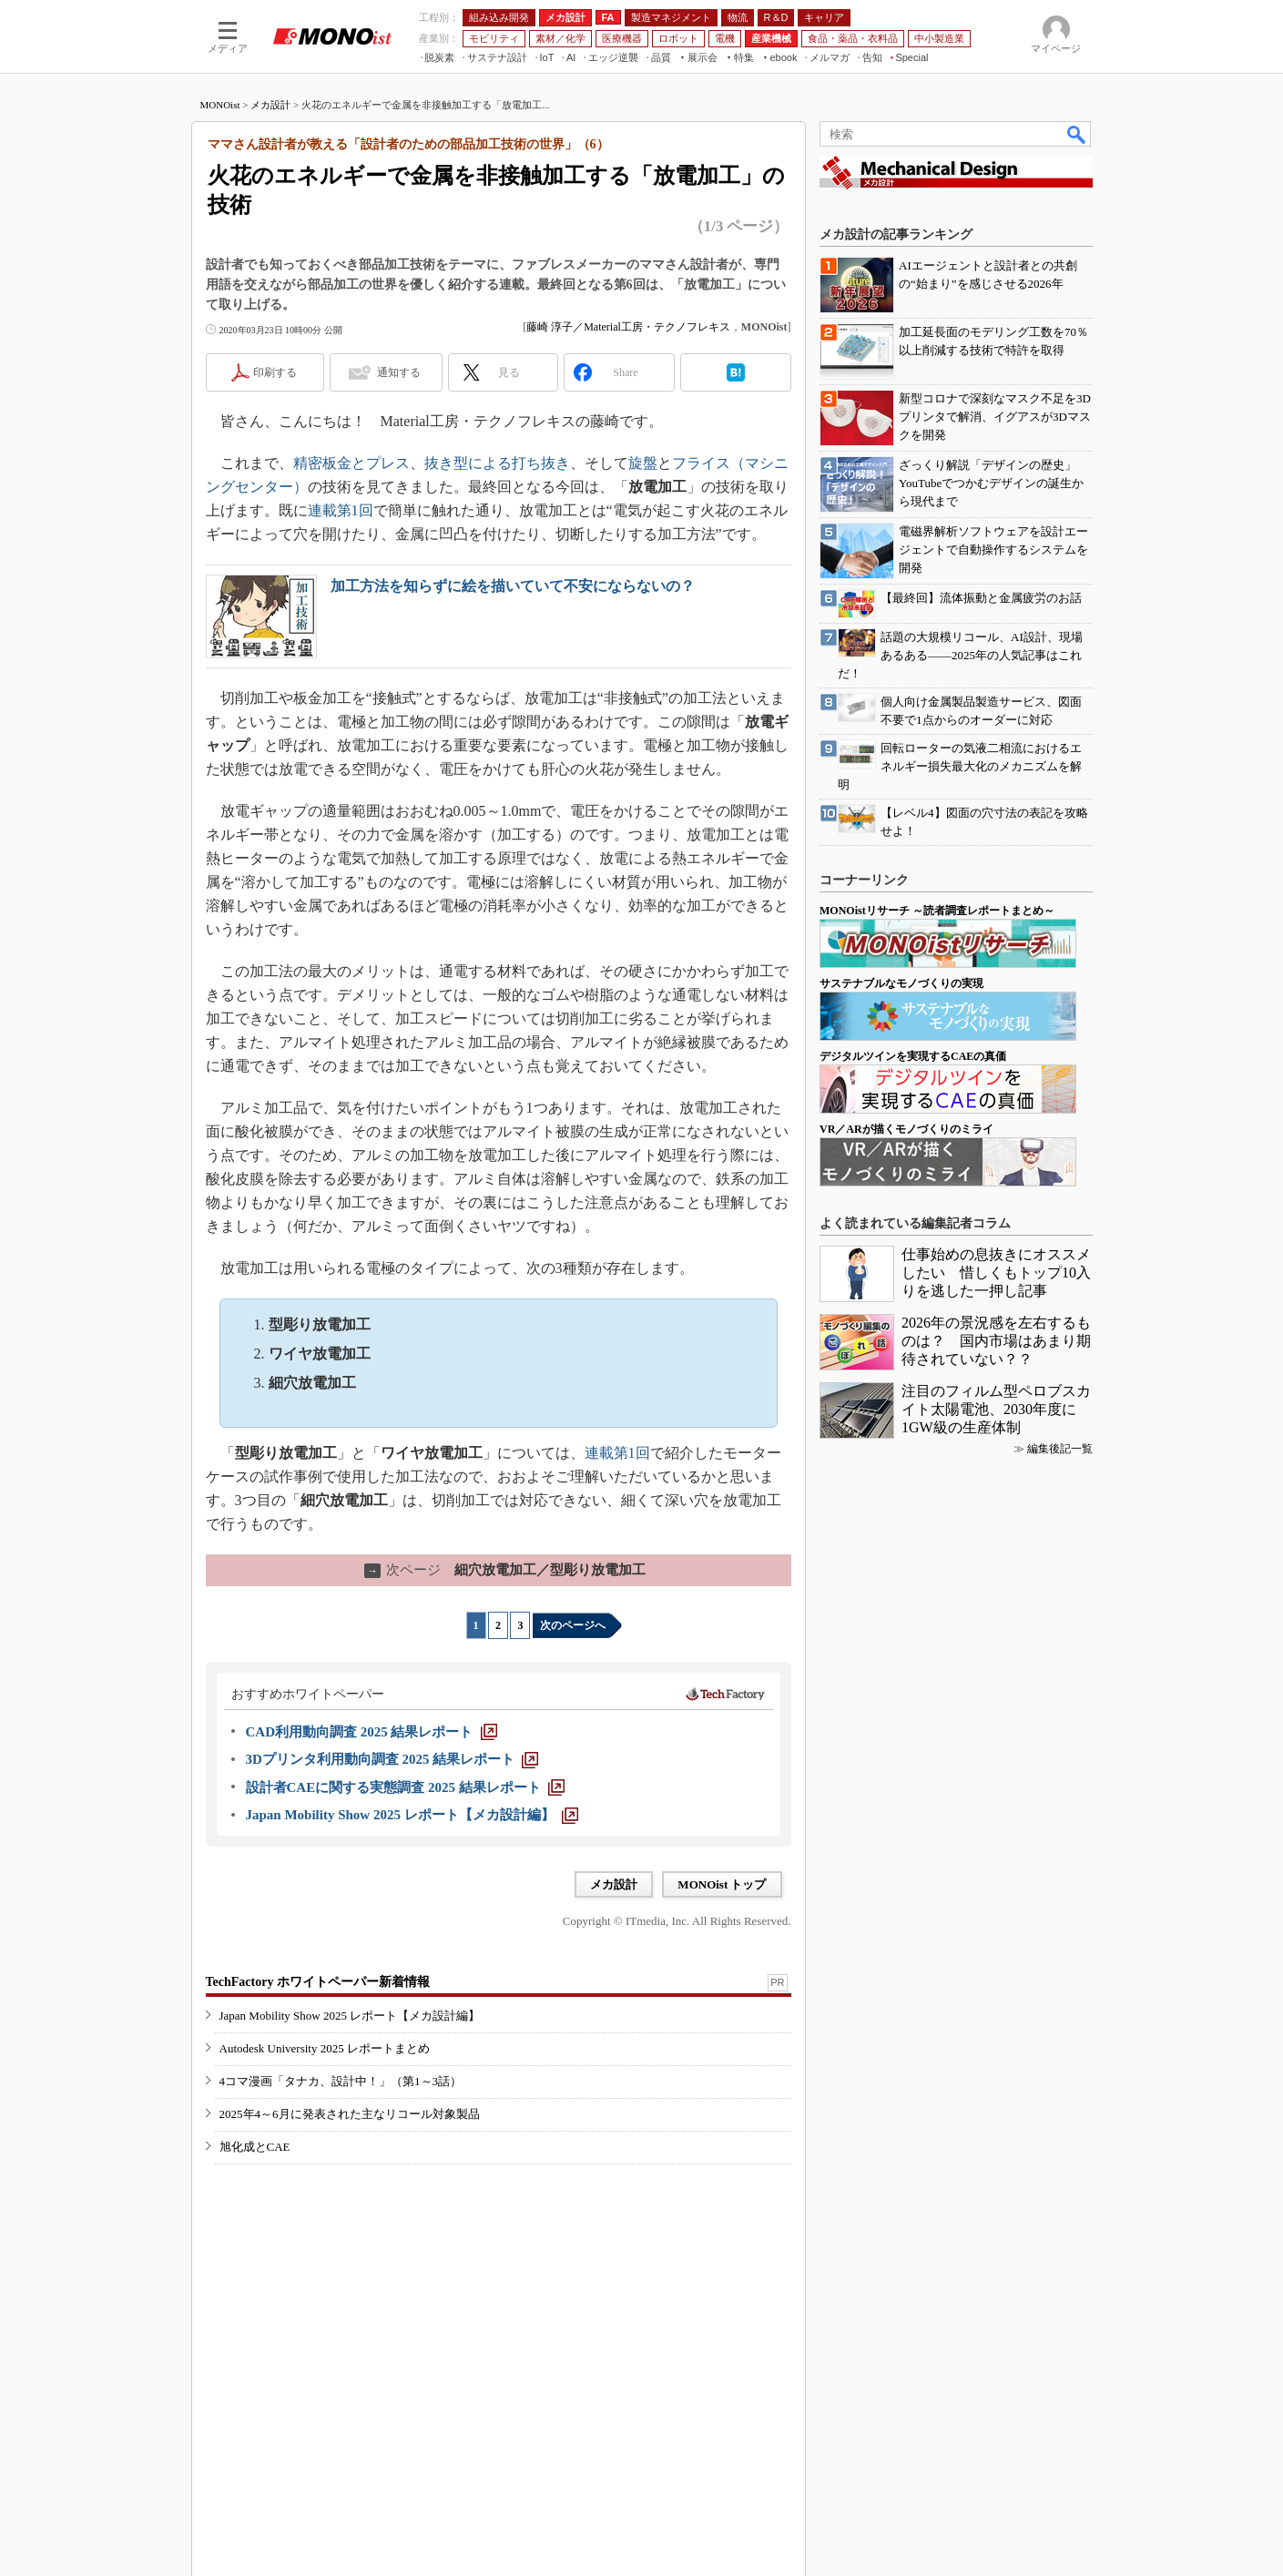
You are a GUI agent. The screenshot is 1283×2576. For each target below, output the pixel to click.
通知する (399, 372)
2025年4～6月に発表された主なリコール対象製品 (349, 2114)
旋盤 (642, 463)
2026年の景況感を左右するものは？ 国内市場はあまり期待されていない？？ (996, 1341)
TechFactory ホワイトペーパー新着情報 (318, 1982)
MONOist (220, 104)
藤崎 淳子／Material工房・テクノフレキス (628, 327)
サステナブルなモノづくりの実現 (901, 983)
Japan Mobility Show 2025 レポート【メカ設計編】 (350, 2015)
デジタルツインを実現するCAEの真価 (913, 1056)
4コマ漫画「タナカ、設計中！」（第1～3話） (341, 2081)
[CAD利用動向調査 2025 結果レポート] (371, 1732)
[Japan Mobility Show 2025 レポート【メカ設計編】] (412, 1814)
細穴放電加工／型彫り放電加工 (505, 1570)
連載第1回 (340, 510)
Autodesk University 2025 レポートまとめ (324, 2048)
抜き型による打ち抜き (497, 463)
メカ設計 (270, 104)
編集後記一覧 (1060, 1448)
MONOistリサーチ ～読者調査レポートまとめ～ (937, 910)
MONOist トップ (721, 1884)
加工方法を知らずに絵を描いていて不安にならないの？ (513, 586)
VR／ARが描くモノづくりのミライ (906, 1129)
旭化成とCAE (254, 2146)
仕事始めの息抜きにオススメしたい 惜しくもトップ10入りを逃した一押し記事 (996, 1272)
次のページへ (573, 1625)
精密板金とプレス (351, 463)
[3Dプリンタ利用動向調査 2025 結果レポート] (392, 1759)
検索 (1077, 134)
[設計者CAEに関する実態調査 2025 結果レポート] (405, 1787)
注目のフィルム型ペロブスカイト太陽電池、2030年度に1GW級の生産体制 (996, 1409)
